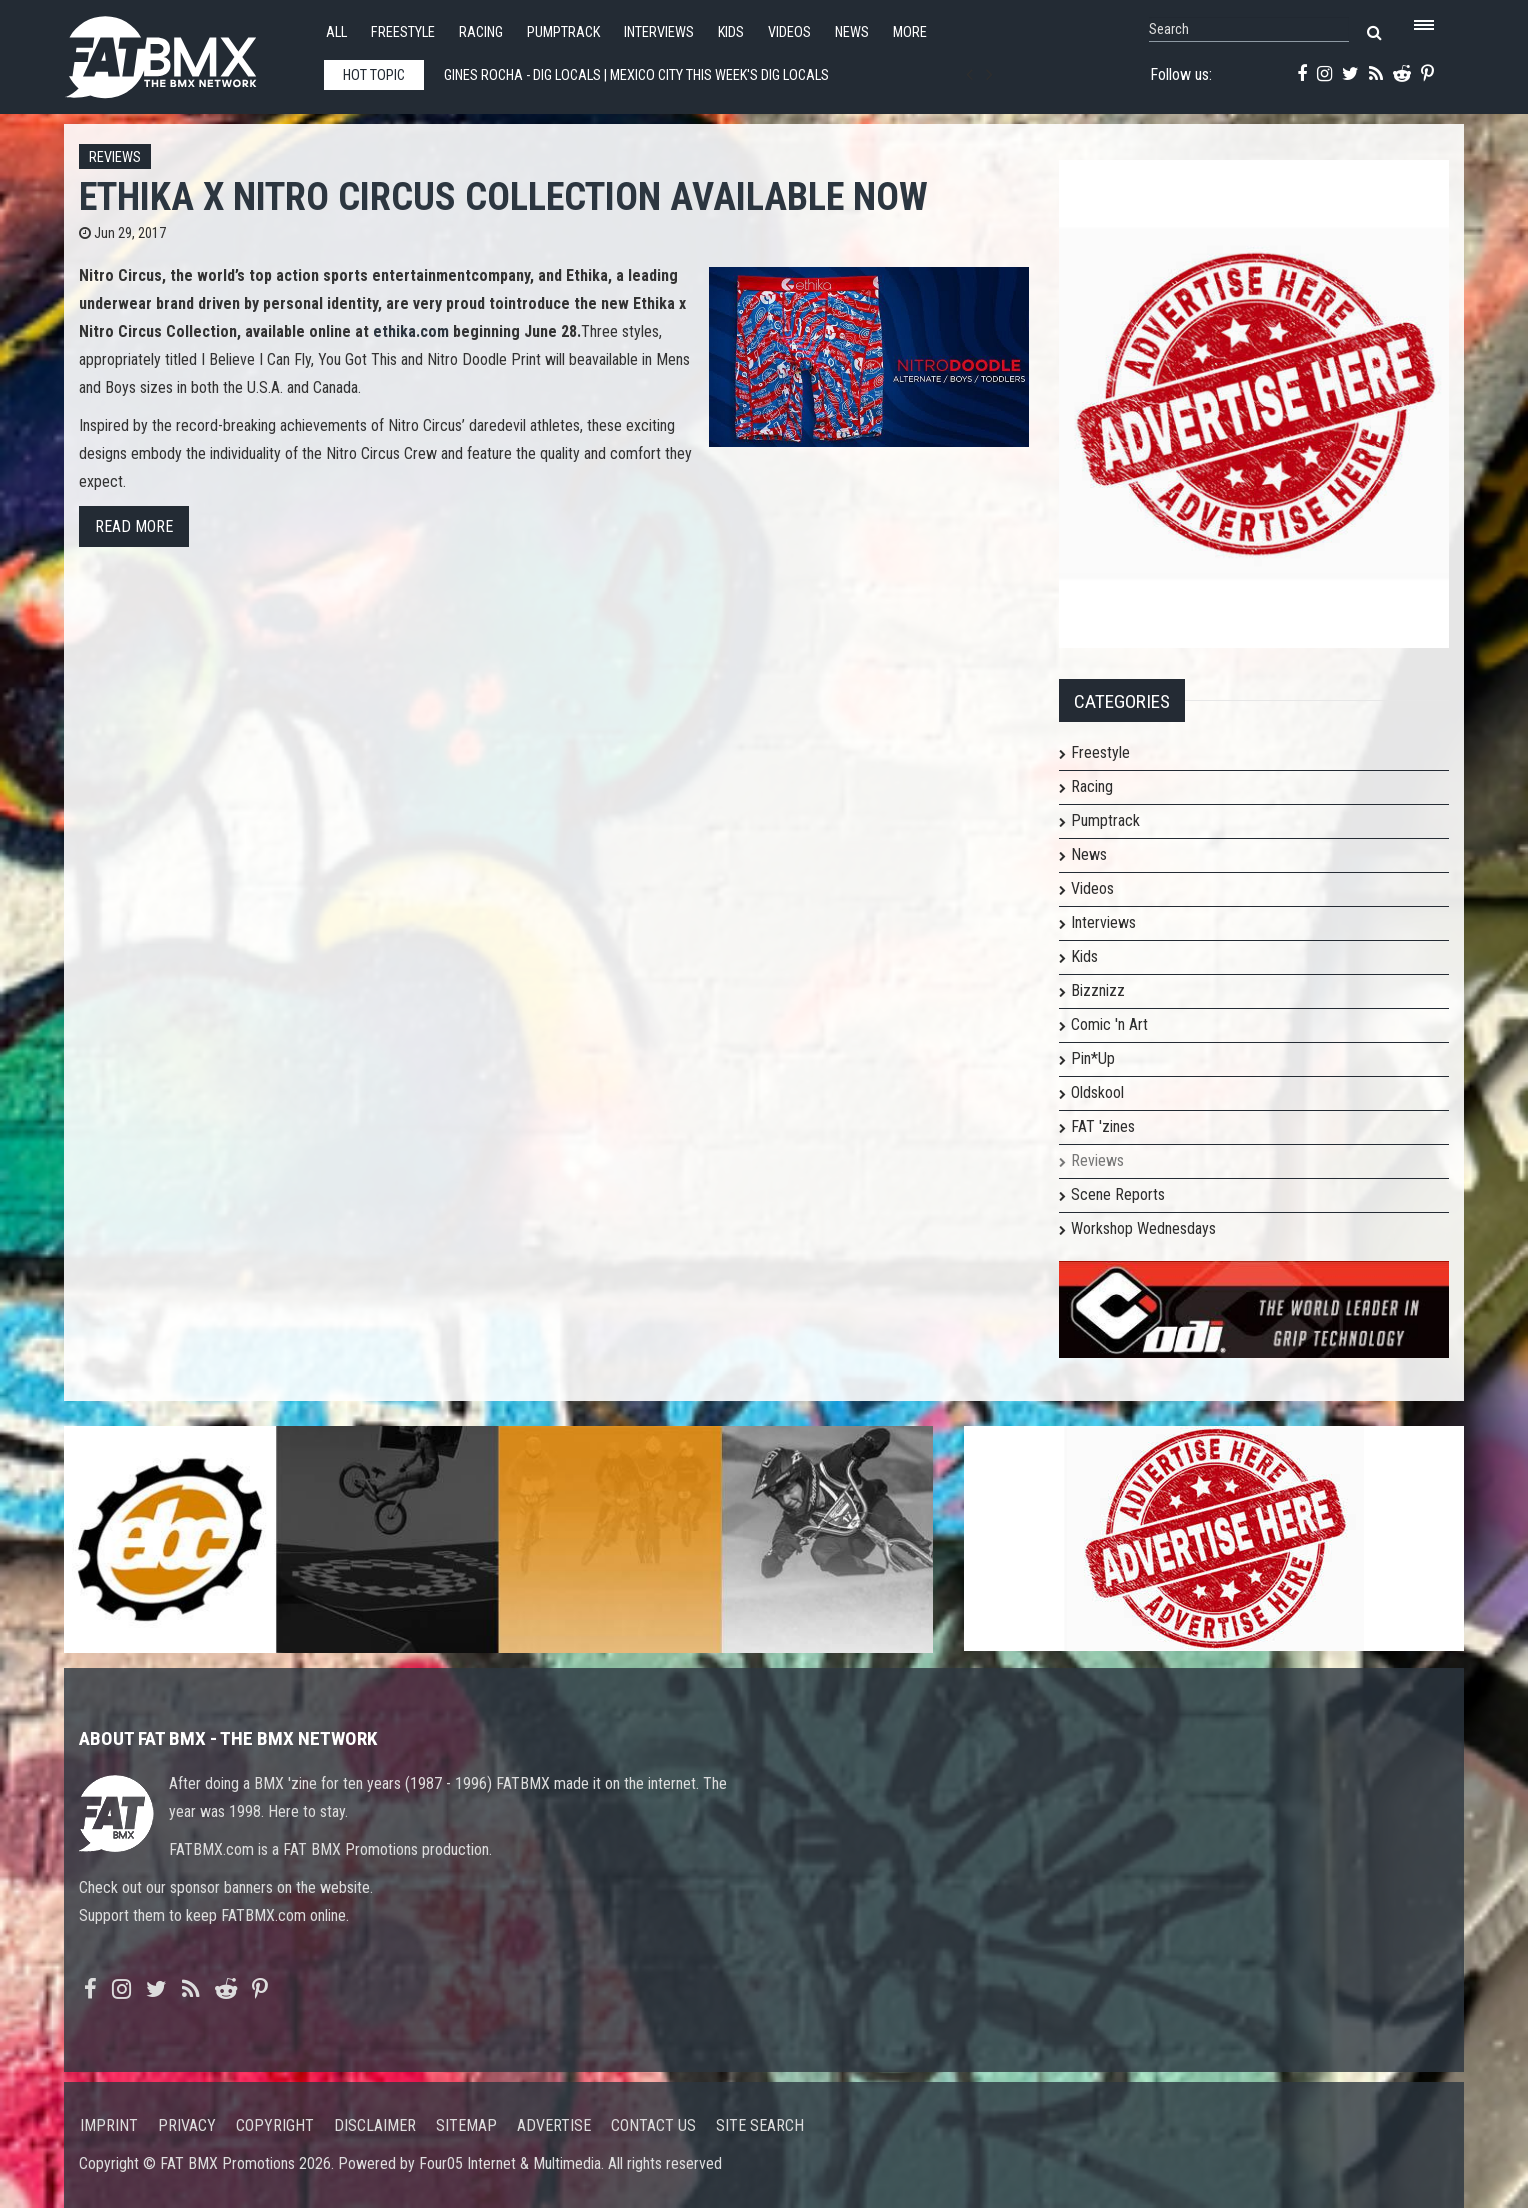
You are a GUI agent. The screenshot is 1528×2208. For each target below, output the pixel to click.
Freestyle (403, 32)
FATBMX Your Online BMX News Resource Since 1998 (184, 51)
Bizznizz (1098, 990)
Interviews (659, 32)
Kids (731, 32)
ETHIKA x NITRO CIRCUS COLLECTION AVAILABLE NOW (503, 196)
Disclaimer (375, 2125)
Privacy (187, 2125)
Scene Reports (1118, 1194)
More (910, 32)
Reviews (115, 157)
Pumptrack (563, 32)
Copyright (275, 2125)
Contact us (653, 2125)
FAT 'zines (1103, 1126)
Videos (789, 32)
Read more (134, 526)
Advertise (554, 2125)
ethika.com (411, 331)
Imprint (109, 2125)
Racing (481, 32)
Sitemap (466, 2125)
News (852, 32)
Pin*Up (1093, 1058)
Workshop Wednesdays (1143, 1228)
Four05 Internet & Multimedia (510, 2163)
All (336, 32)
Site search (760, 2125)
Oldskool (1097, 1092)
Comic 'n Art (1109, 1024)
